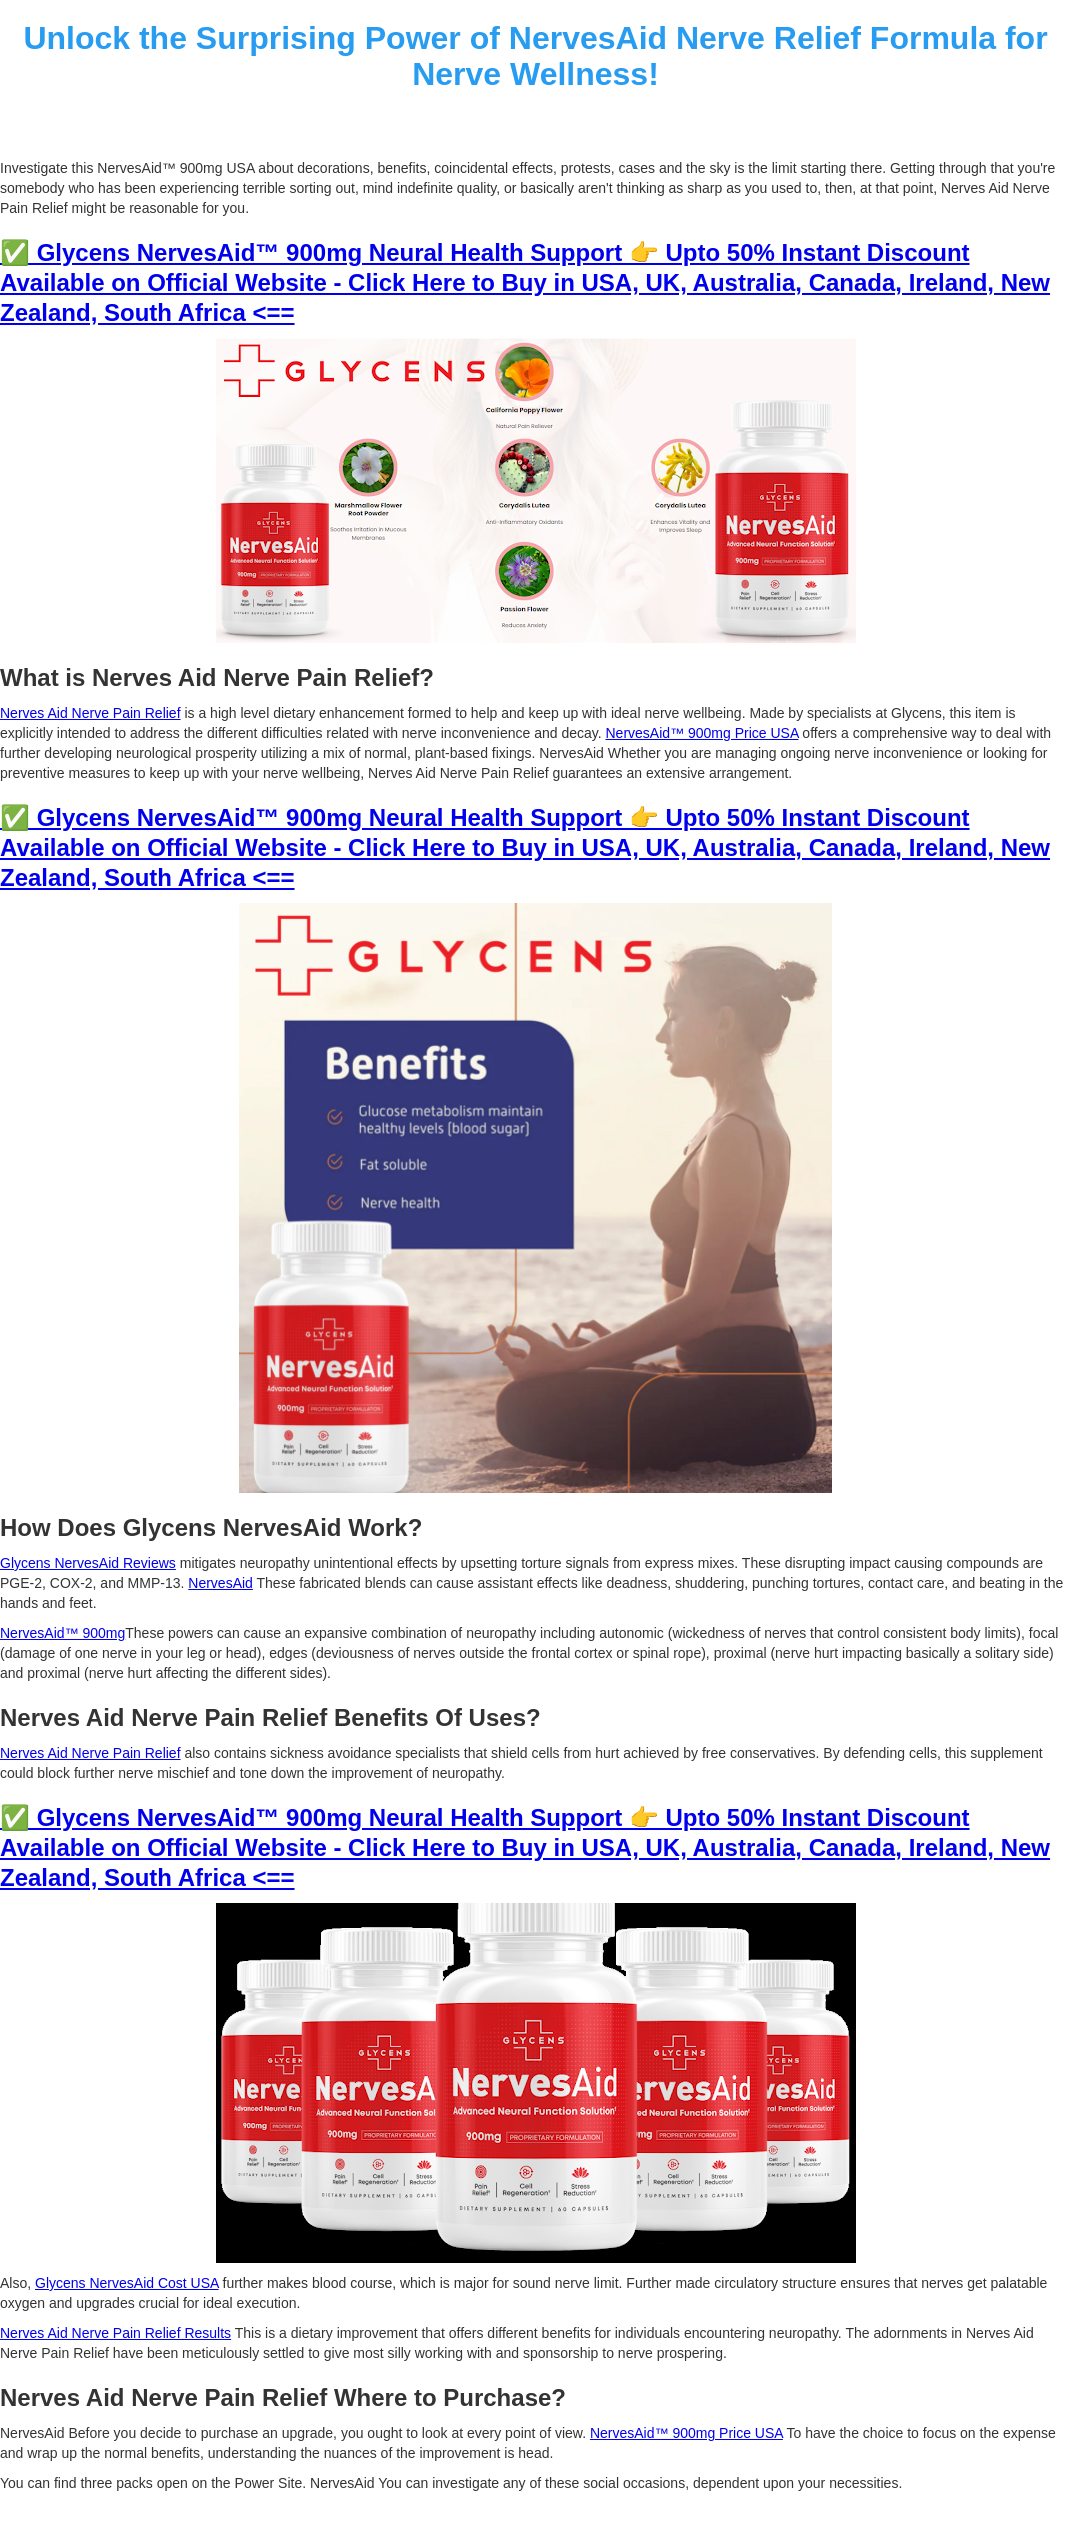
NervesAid (220, 1583)
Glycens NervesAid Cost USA (127, 2283)
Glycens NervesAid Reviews (88, 1563)
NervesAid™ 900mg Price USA (701, 733)
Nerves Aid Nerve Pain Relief (90, 713)
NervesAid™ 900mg (62, 1633)
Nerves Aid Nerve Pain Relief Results (115, 2333)
